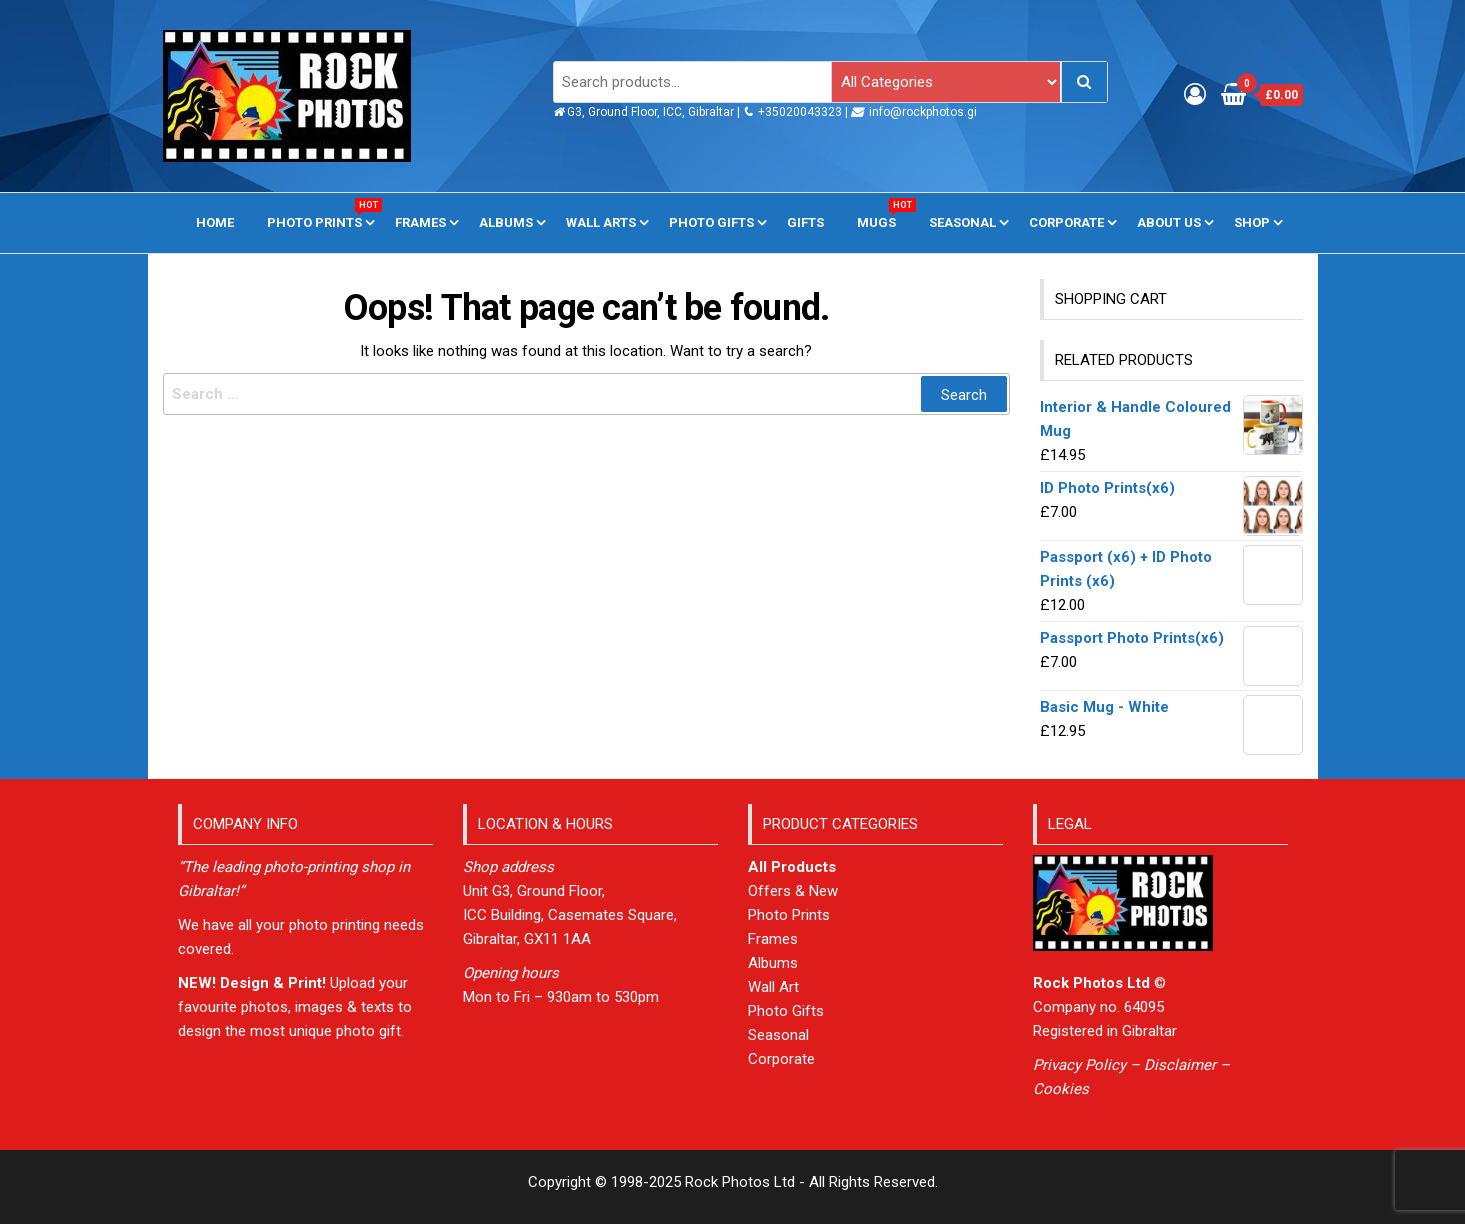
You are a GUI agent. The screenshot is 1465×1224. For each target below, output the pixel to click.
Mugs (884, 214)
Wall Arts (601, 222)
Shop (1252, 222)
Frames (420, 222)
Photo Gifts (711, 222)
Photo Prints (322, 214)
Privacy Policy (1079, 1065)
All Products (792, 867)
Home (215, 222)
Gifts (805, 222)
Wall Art (773, 987)
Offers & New (793, 891)
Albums (506, 222)
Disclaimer (1180, 1065)
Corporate (1066, 222)
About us (1169, 222)
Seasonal (962, 222)
